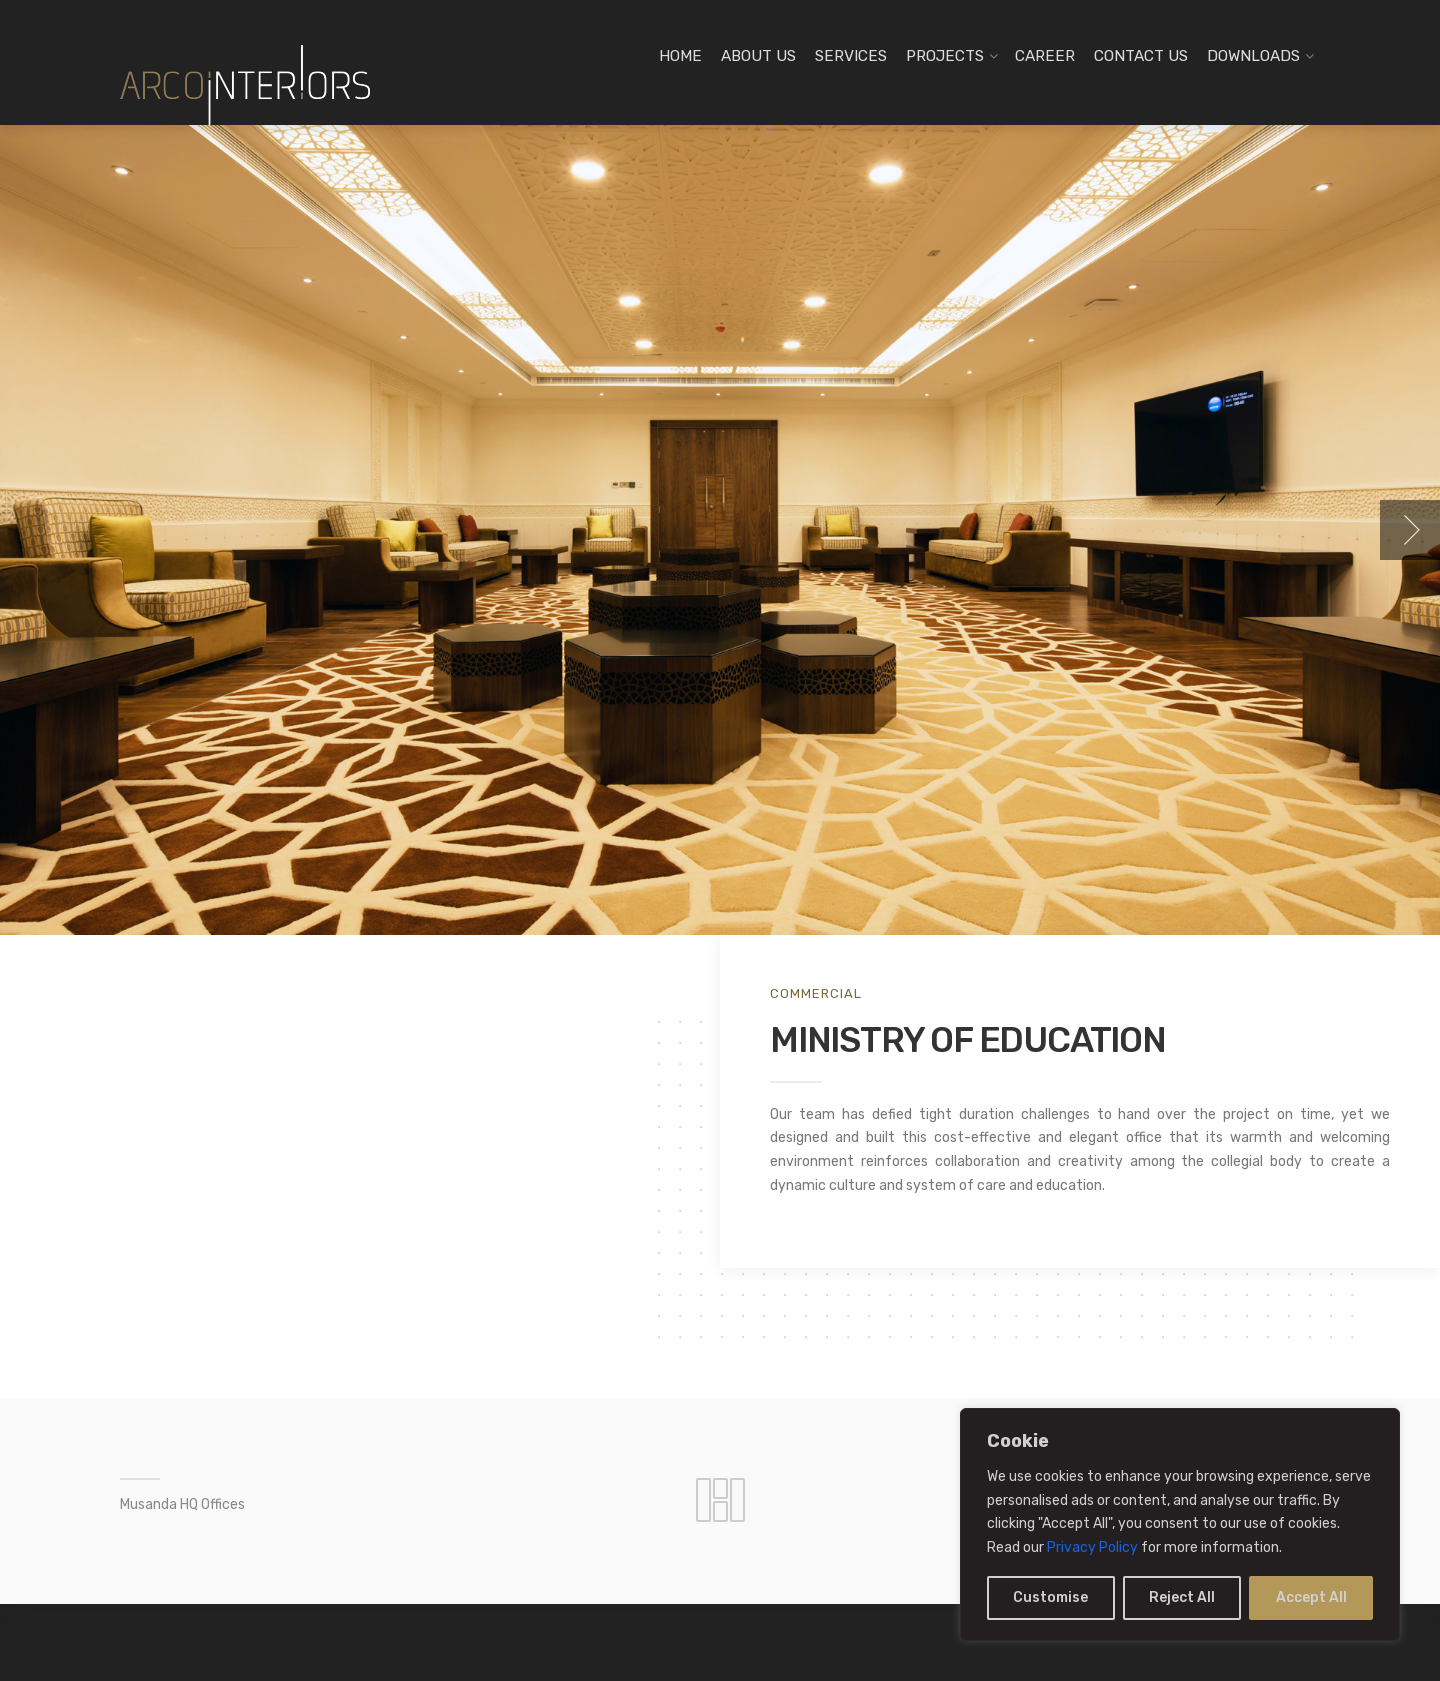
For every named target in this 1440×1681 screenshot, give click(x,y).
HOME (680, 56)
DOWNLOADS (1253, 56)
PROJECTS (945, 56)
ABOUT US (758, 56)
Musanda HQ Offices (182, 1504)
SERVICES (851, 56)
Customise (1050, 1597)
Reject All (1182, 1597)
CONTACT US (1141, 56)
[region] (1180, 1524)
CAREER (1045, 56)
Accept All (1311, 1597)
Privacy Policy (1092, 1547)
